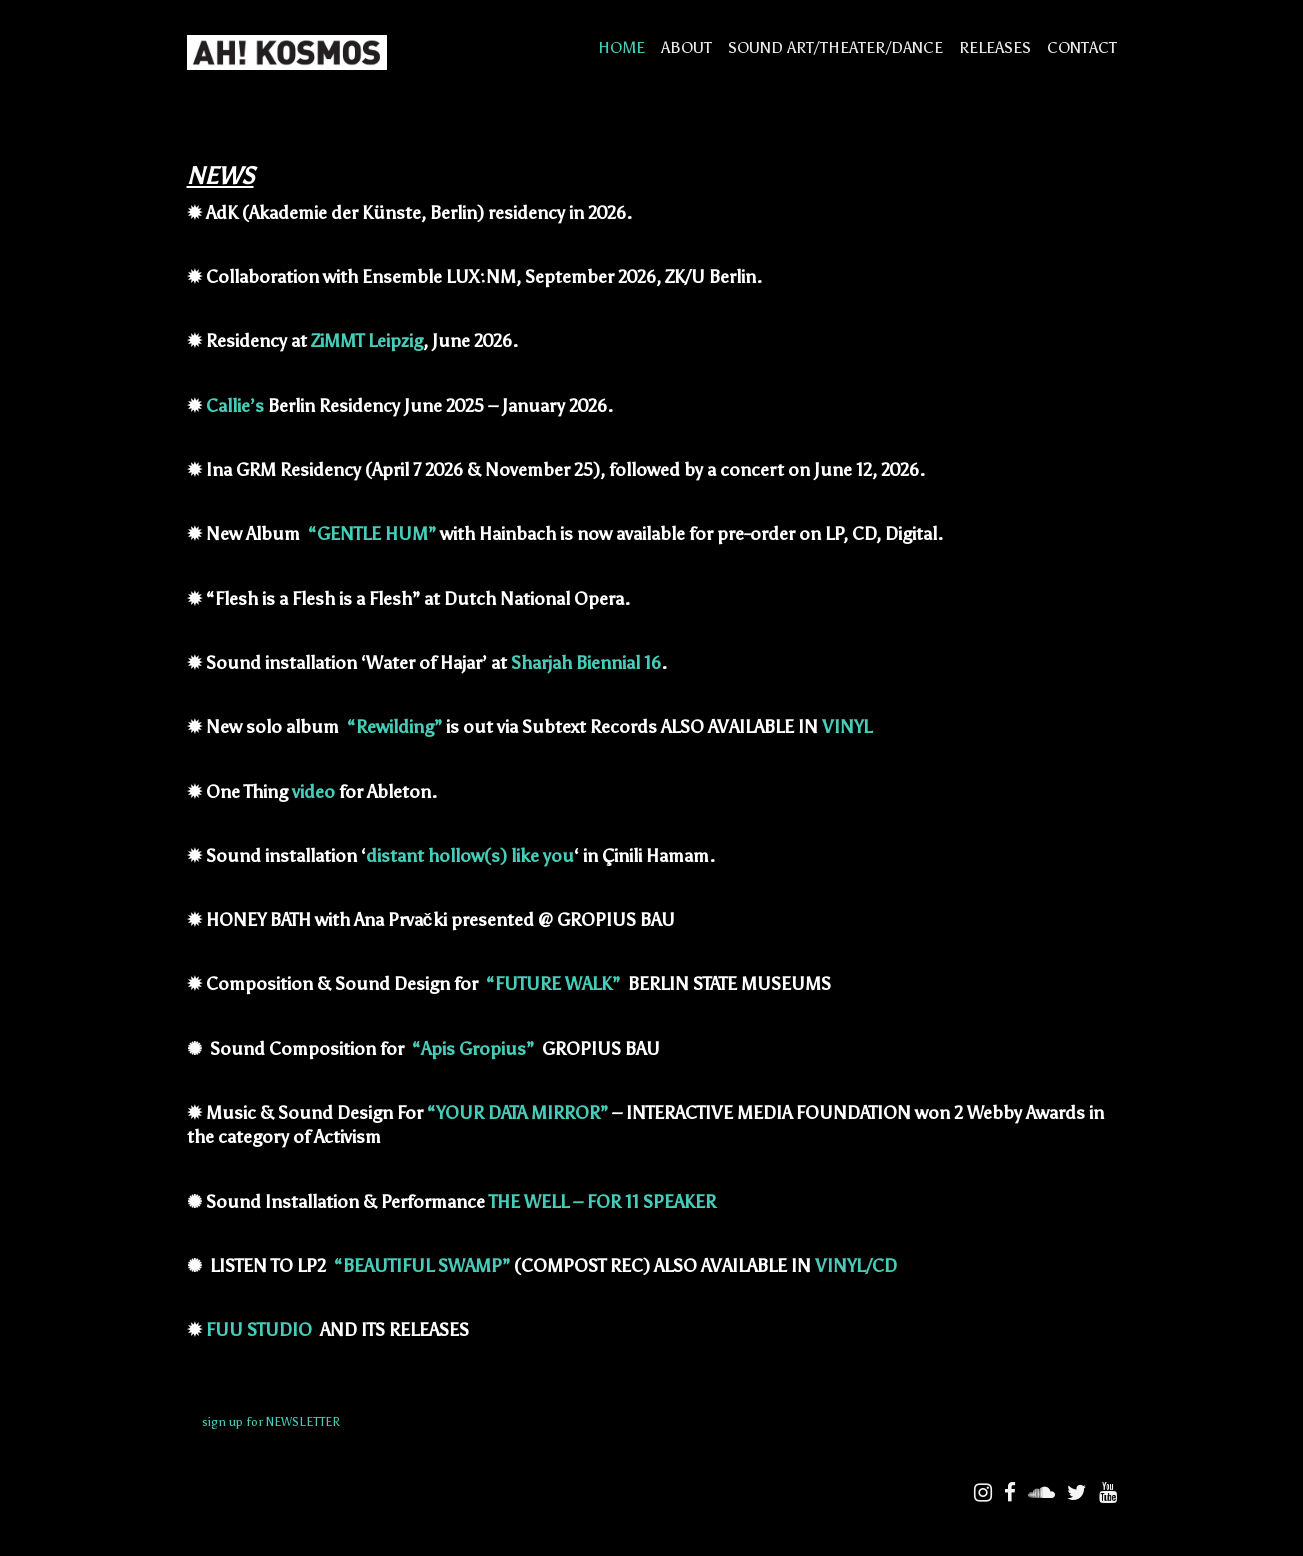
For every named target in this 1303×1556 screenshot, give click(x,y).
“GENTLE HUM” (372, 534)
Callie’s (235, 406)
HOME (621, 47)
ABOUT (686, 47)
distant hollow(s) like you (470, 856)
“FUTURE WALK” (553, 984)
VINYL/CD (856, 1266)
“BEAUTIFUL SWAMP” (422, 1266)
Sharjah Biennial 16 (586, 663)
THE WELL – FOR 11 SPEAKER (604, 1202)
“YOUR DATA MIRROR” (517, 1113)
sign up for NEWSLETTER (271, 1422)
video (313, 792)
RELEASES (995, 47)
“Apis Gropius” (473, 1049)
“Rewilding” (394, 727)
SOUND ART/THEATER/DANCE (835, 47)
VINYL (847, 727)
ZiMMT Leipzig (367, 341)
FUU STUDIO (261, 1330)
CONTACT (1082, 47)
